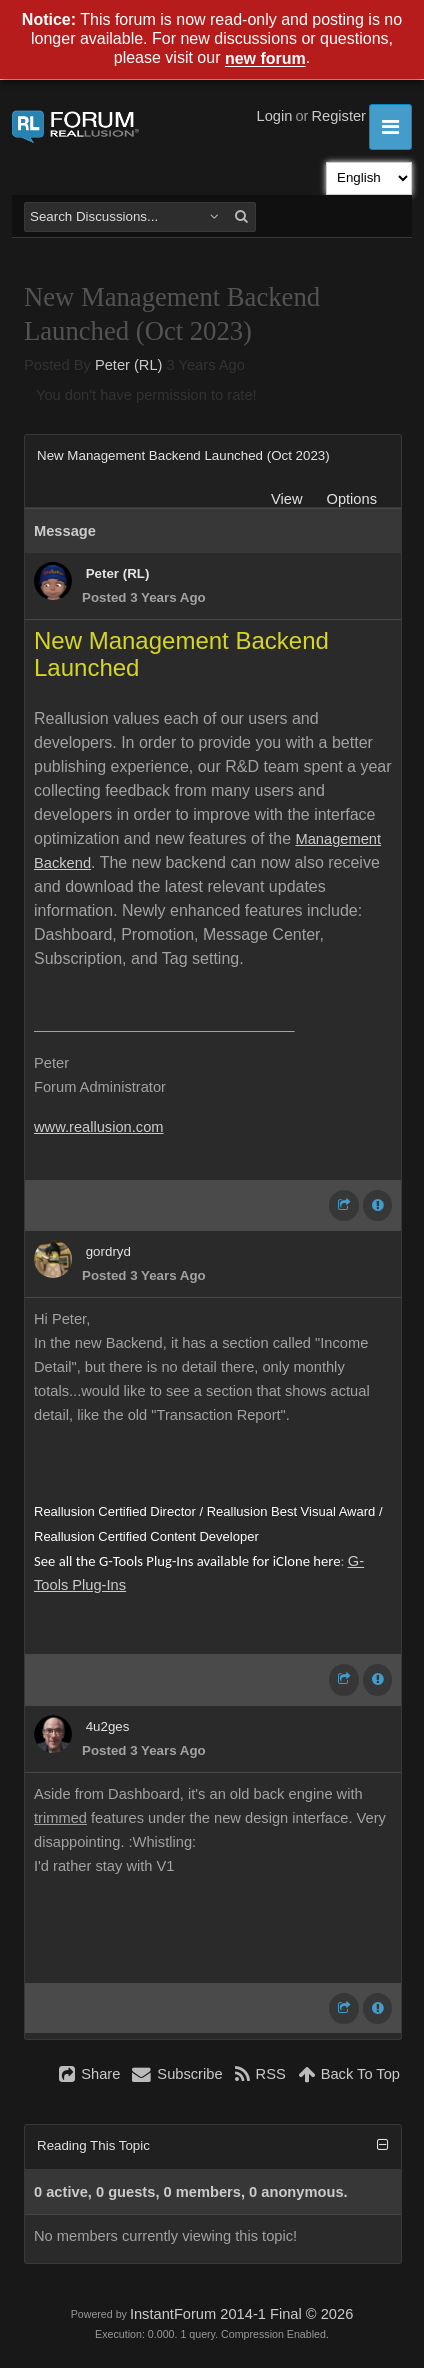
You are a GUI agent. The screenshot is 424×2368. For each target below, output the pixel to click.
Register (338, 116)
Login (275, 116)
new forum (265, 59)
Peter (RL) (129, 365)
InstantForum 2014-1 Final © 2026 (241, 2314)
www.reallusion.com (99, 1127)
